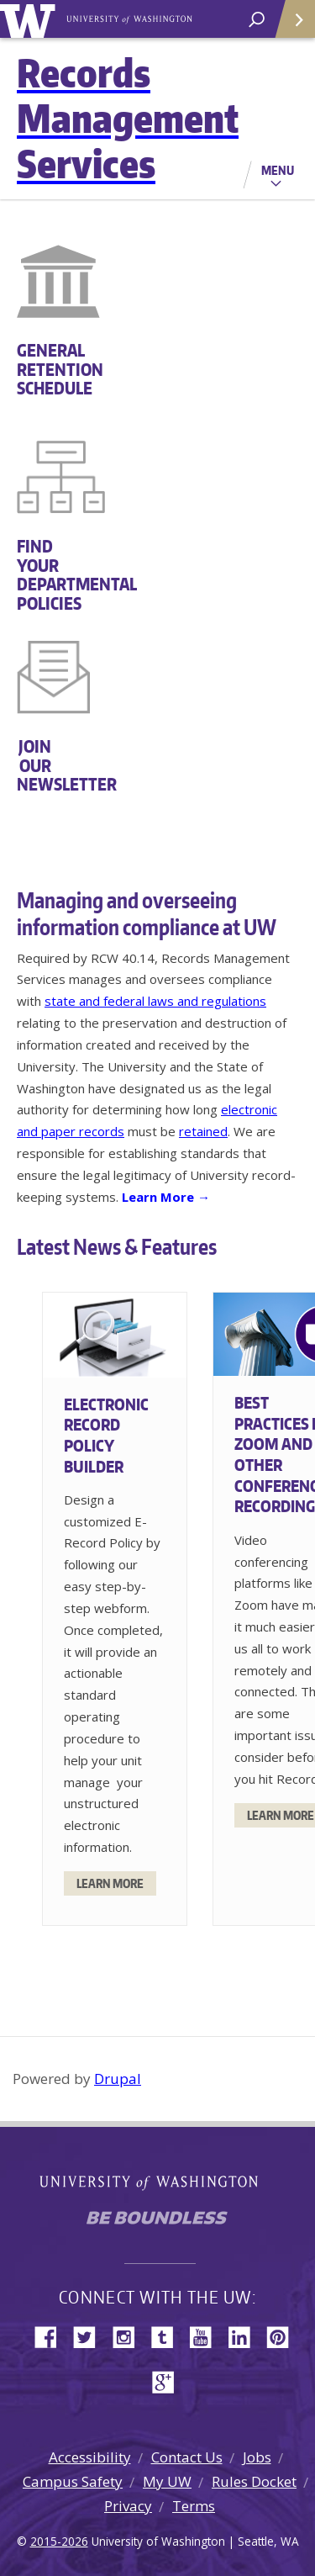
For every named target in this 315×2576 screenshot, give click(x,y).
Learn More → (166, 1196)
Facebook (52, 2336)
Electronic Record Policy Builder (106, 1435)
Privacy (128, 2505)
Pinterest (284, 2336)
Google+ (168, 2380)
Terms (193, 2505)
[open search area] (256, 20)
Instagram (129, 2336)
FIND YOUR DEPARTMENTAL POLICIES (35, 574)
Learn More (110, 1883)
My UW (167, 2481)
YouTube (206, 2336)
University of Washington (30, 19)
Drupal (117, 2078)
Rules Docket (254, 2481)
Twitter (90, 2336)
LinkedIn (245, 2336)
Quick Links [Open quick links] (289, 25)
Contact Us (187, 2457)
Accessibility (90, 2457)
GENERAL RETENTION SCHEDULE (35, 370)
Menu (277, 169)
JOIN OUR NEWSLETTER (35, 766)
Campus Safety (73, 2481)
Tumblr (168, 2336)
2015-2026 (59, 2541)
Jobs (257, 2457)
